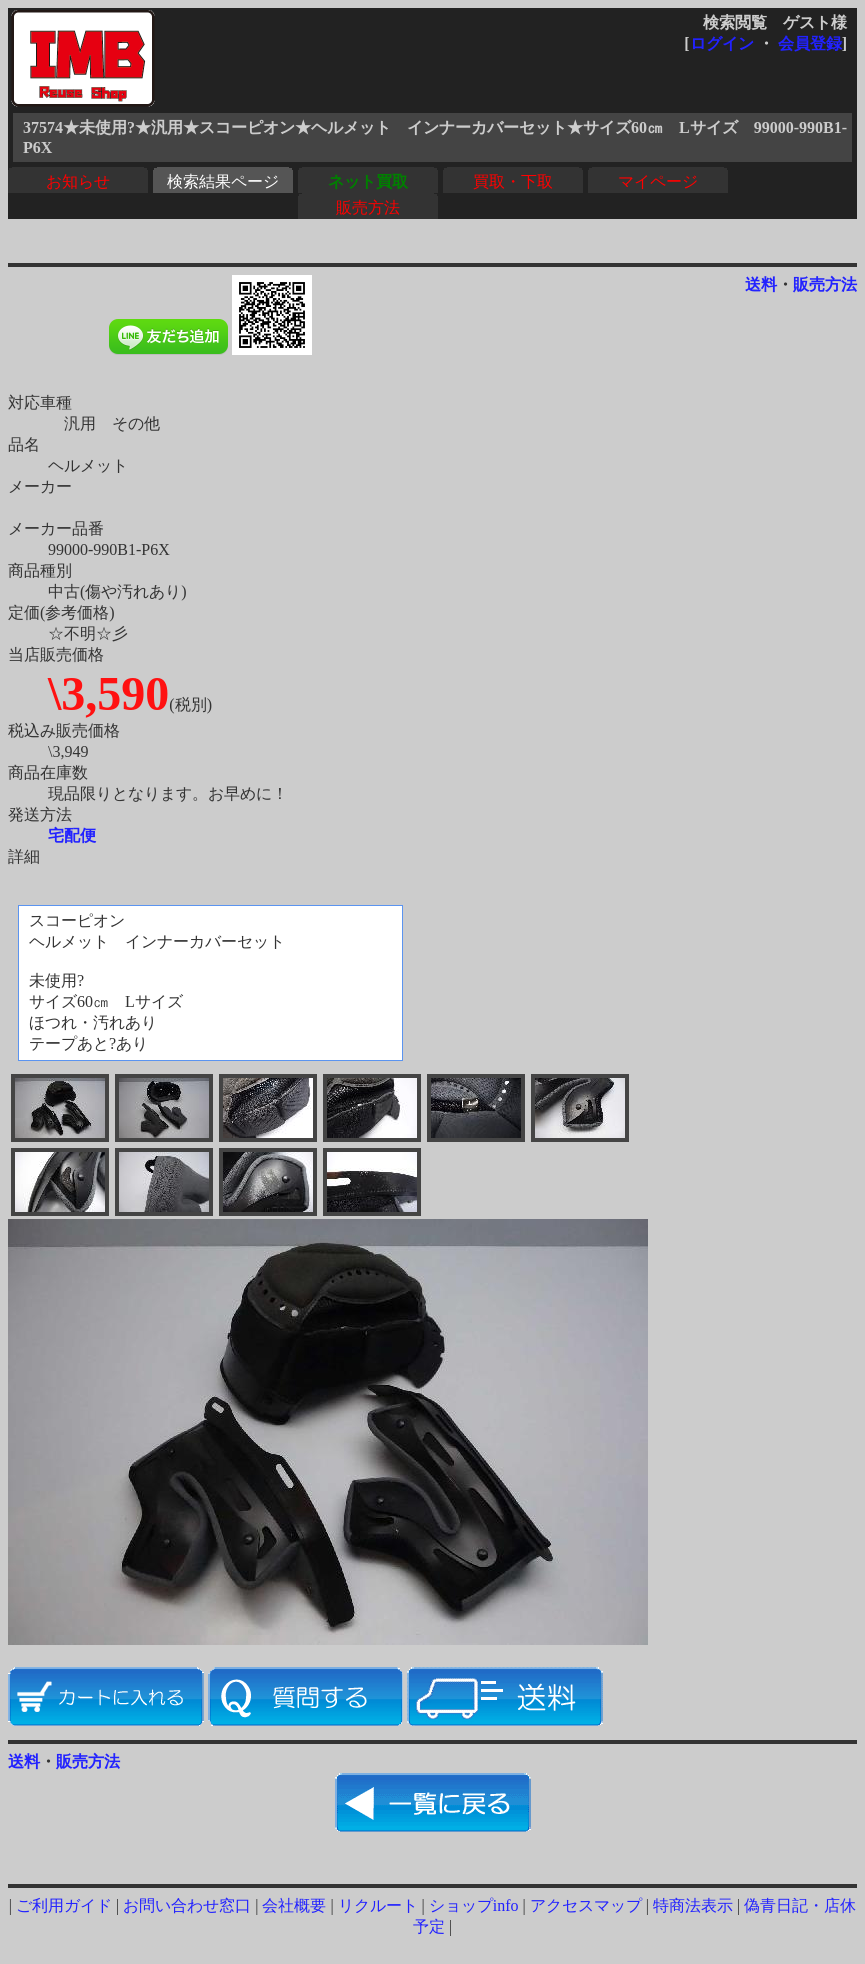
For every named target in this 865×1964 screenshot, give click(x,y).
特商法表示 (693, 1905)
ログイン (722, 43)
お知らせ (78, 181)
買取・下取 (513, 181)
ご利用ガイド (64, 1905)
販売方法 (368, 207)
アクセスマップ (586, 1905)
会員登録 (810, 43)
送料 (761, 284)
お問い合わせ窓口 (187, 1905)
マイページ (658, 181)
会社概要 (294, 1905)
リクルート (378, 1905)
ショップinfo (474, 1905)
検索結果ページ (223, 181)
